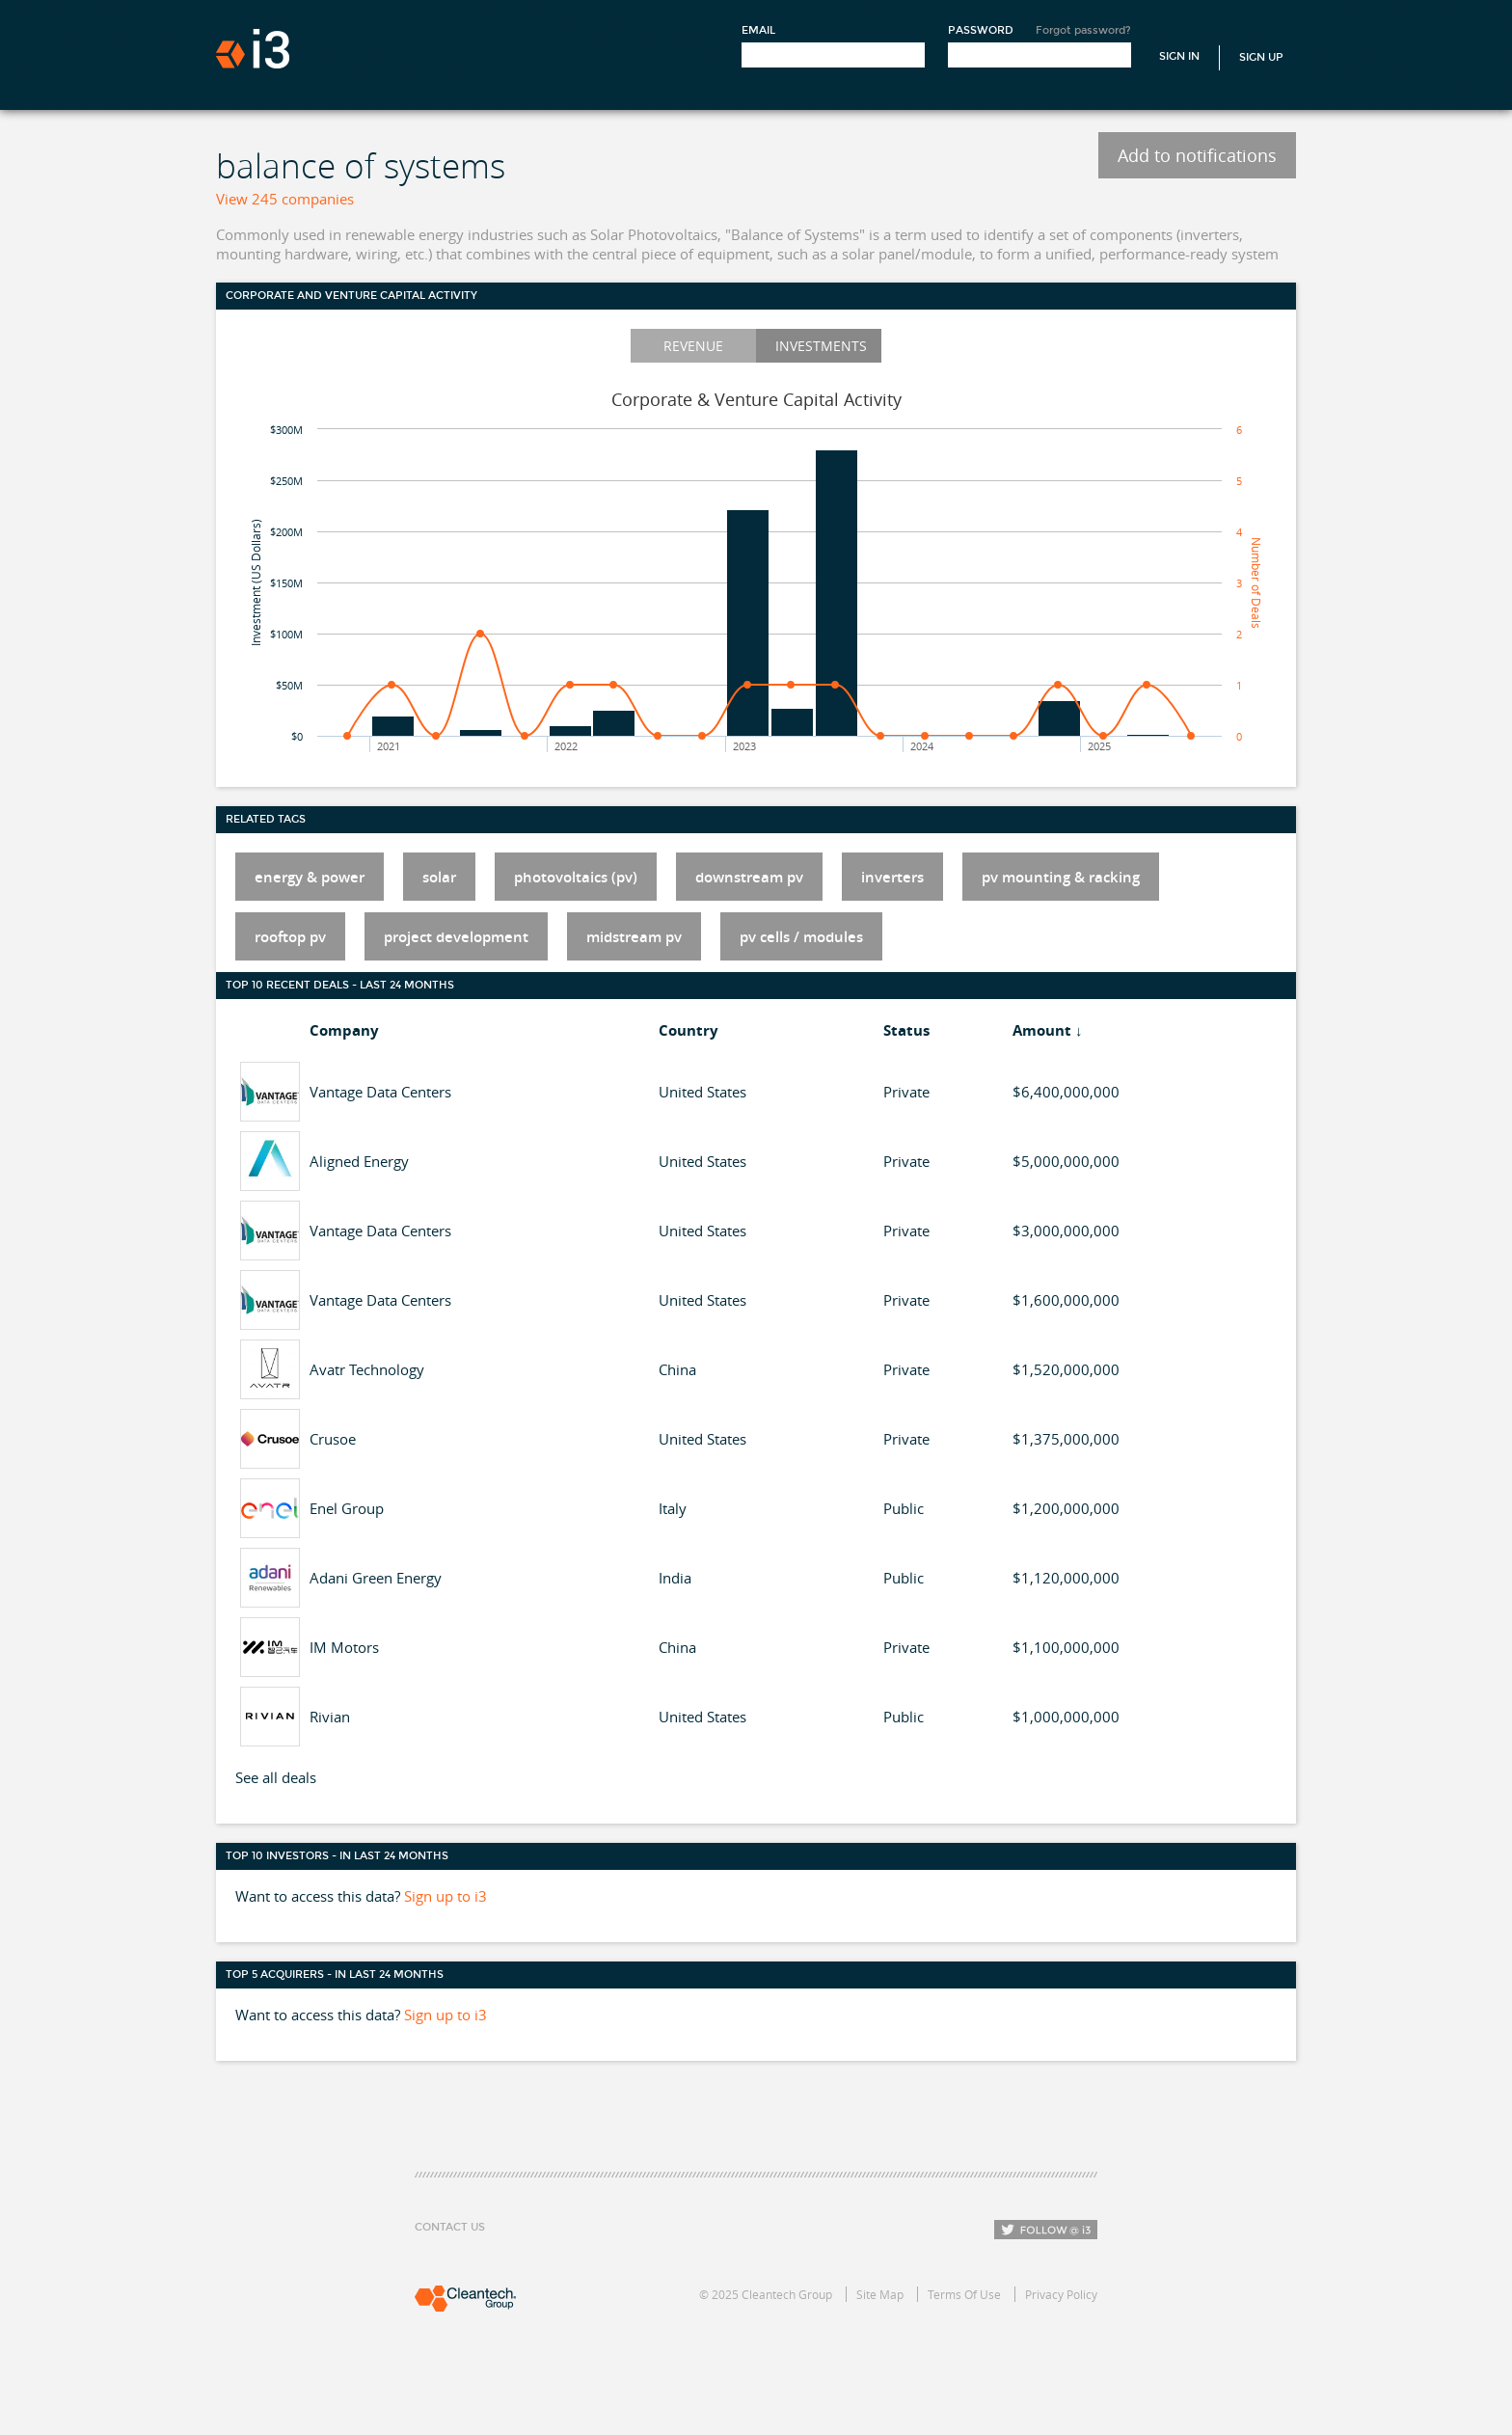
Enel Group (347, 1508)
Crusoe (333, 1438)
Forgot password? (1083, 30)
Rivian (330, 1716)
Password (980, 30)
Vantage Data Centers (380, 1091)
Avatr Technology (367, 1369)
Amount (1041, 1030)
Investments (821, 346)
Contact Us (450, 2227)
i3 (252, 48)
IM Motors (344, 1647)
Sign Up (1261, 57)
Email (758, 30)
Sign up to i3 (445, 1896)
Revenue (693, 346)
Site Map (880, 2294)
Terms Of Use (964, 2294)
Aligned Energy (359, 1161)
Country (688, 1030)
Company (344, 1030)
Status (906, 1030)
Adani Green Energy (376, 1577)
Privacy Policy (1061, 2294)
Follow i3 (1045, 2229)
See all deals (275, 1777)
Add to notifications (1197, 155)
